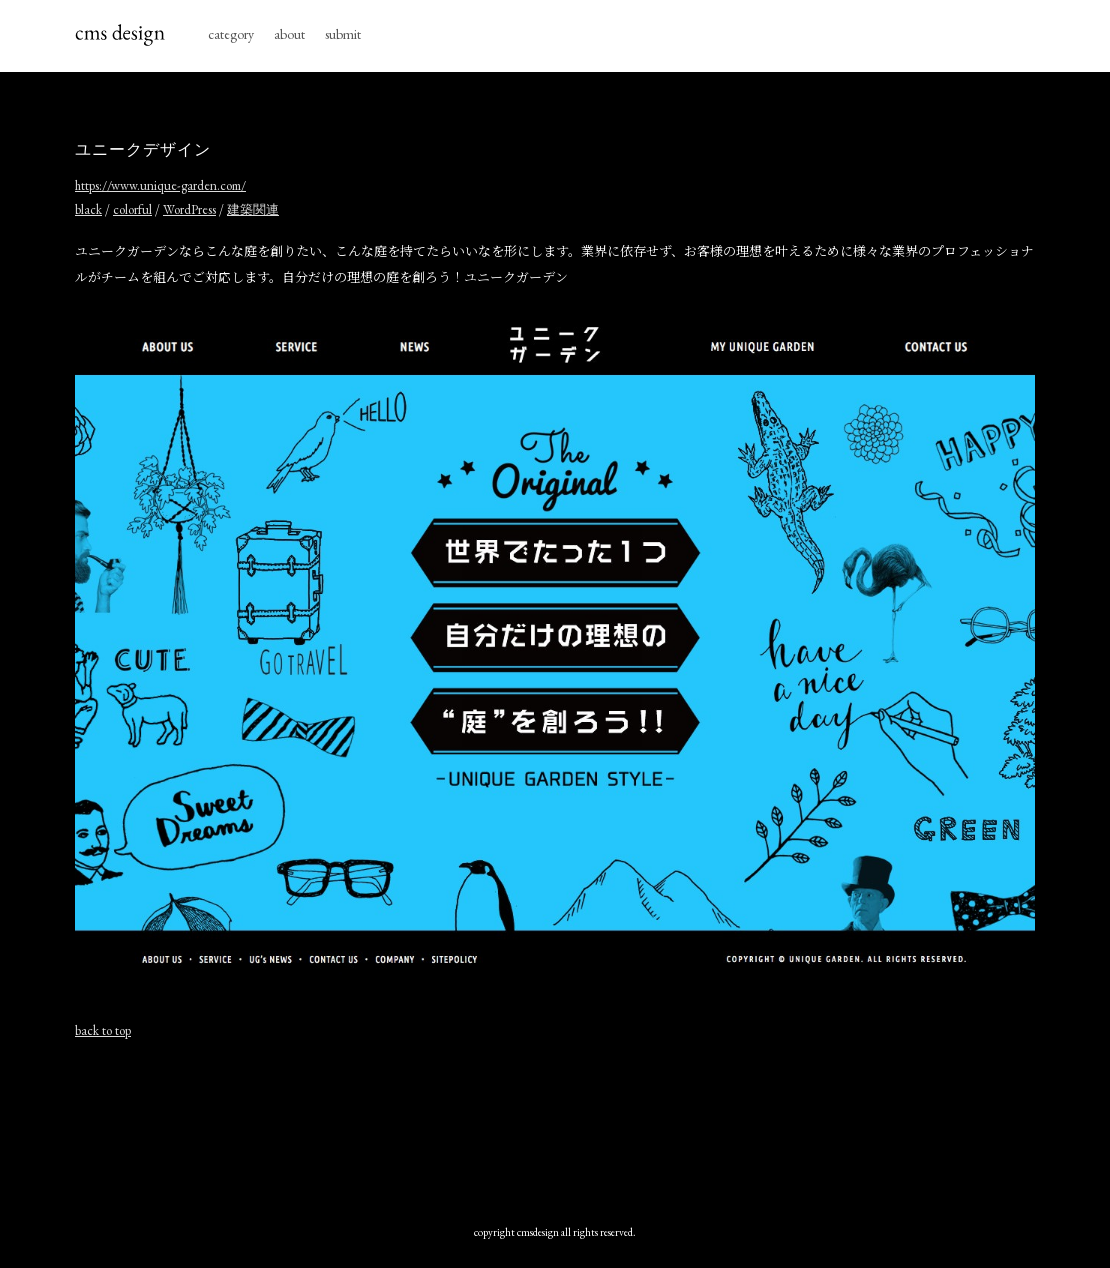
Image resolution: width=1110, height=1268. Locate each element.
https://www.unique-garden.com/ (160, 185)
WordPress (189, 209)
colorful (132, 209)
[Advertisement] (555, 1127)
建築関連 (253, 209)
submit (343, 34)
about (289, 34)
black (88, 209)
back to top (103, 1030)
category (231, 34)
